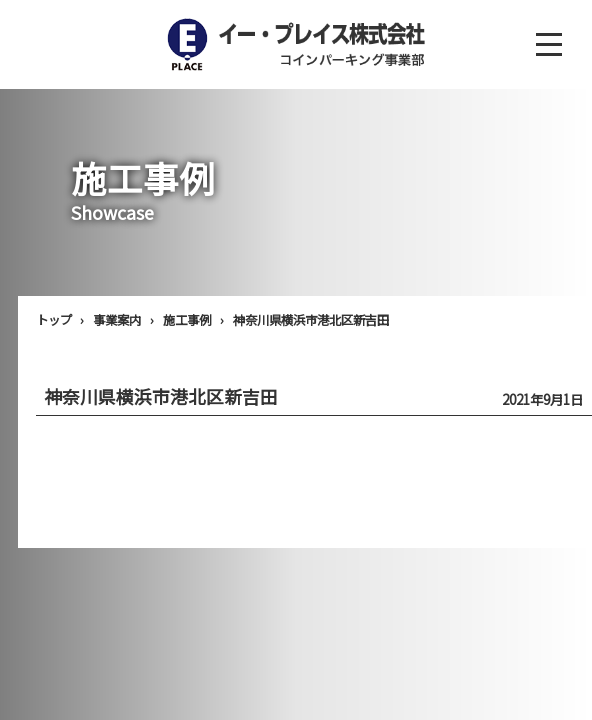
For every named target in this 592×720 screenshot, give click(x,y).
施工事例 (187, 320)
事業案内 (117, 320)
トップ (54, 320)
